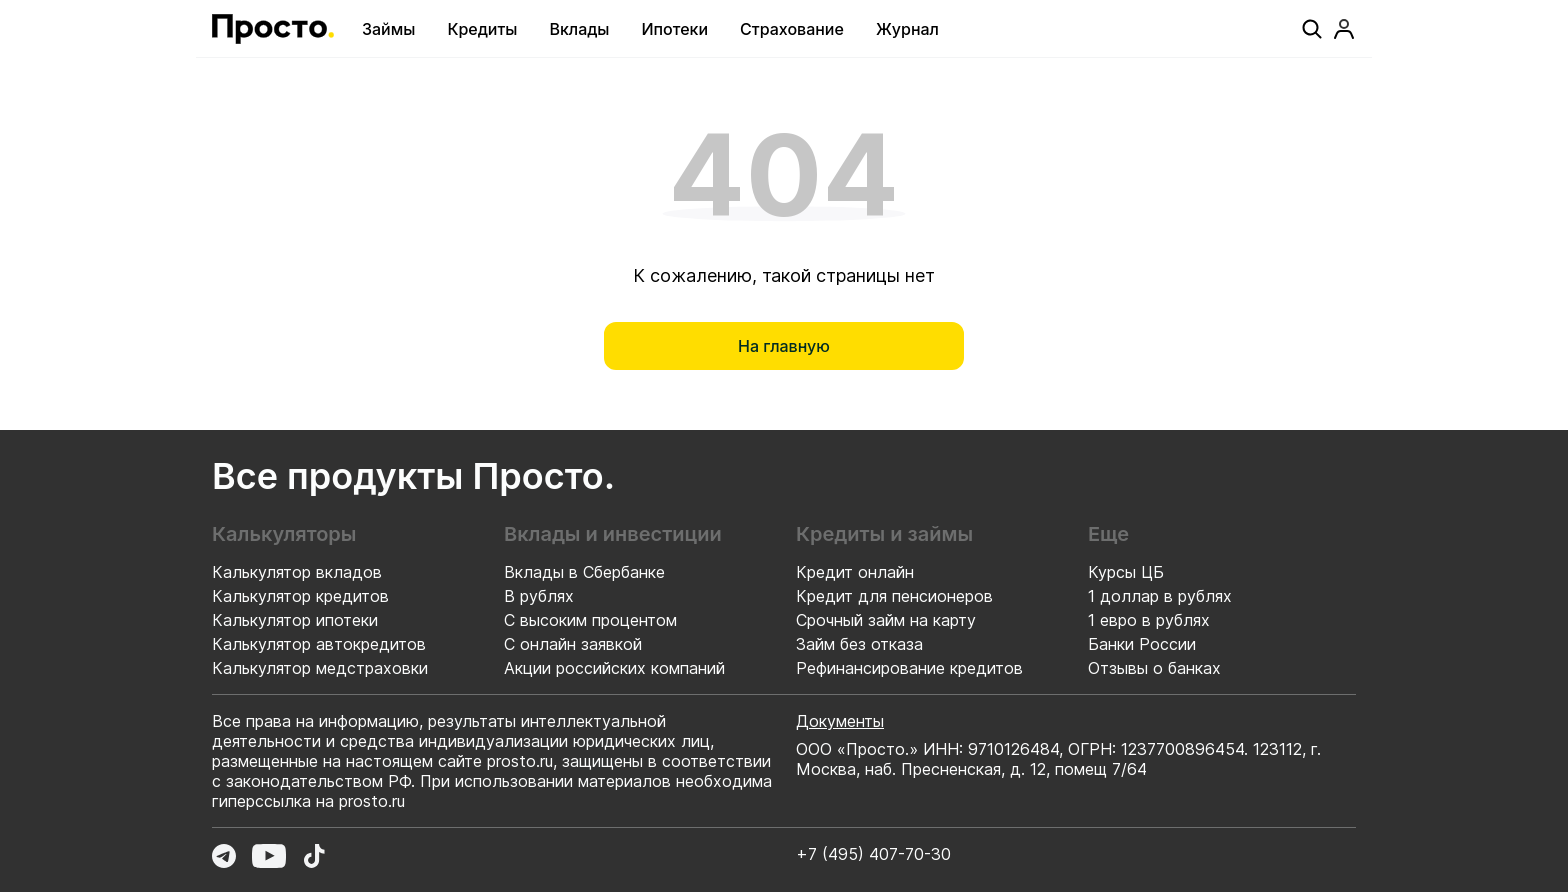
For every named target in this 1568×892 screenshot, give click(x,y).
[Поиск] (1312, 29)
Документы (840, 721)
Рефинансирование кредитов (909, 668)
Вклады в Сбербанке (584, 572)
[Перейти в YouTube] (269, 856)
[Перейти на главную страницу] (273, 29)
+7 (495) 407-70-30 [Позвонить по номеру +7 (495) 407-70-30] (873, 854)
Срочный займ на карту (886, 620)
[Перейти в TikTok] (314, 856)
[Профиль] (1344, 29)
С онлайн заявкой (573, 644)
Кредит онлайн (855, 572)
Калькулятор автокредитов (319, 644)
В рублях (539, 596)
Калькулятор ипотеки (295, 620)
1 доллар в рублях (1160, 596)
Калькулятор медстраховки (320, 668)
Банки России (1142, 644)
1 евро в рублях (1149, 620)
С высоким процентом (590, 620)
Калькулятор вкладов (297, 572)
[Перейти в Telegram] (224, 856)
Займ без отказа (859, 644)
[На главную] (784, 346)
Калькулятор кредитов (300, 596)
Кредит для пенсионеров (894, 596)
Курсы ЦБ (1126, 572)
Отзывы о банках (1154, 668)
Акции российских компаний (614, 668)
